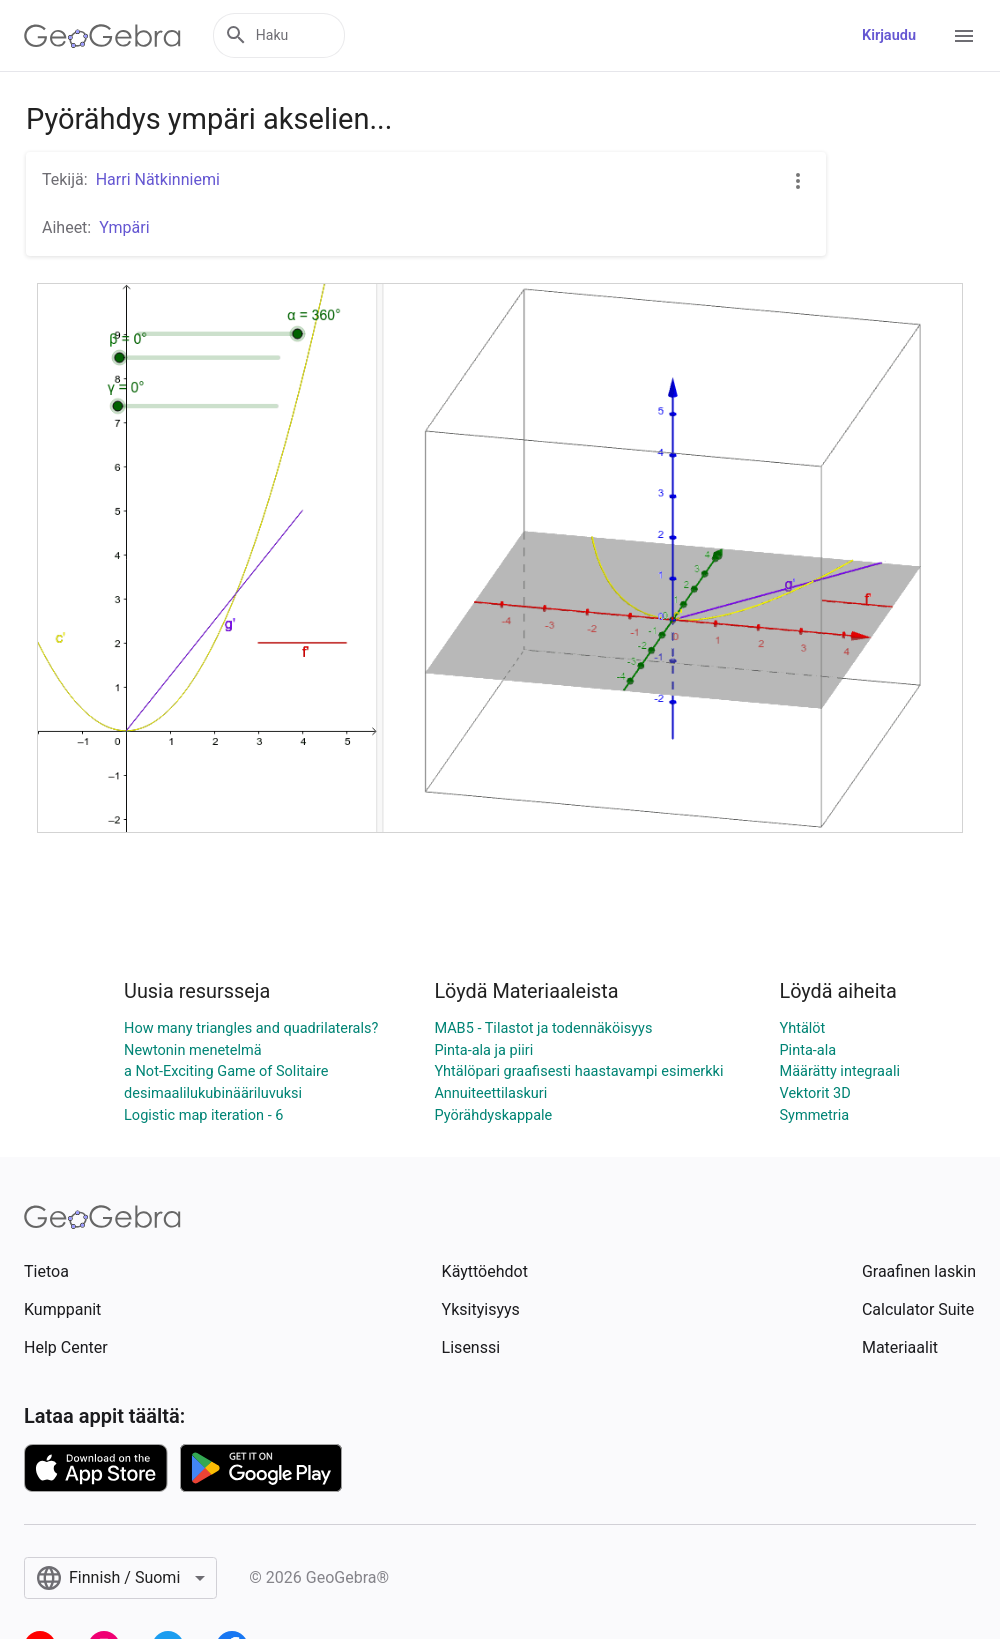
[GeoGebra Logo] (102, 36)
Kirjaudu (889, 35)
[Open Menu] (964, 36)
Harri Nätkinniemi (158, 179)
